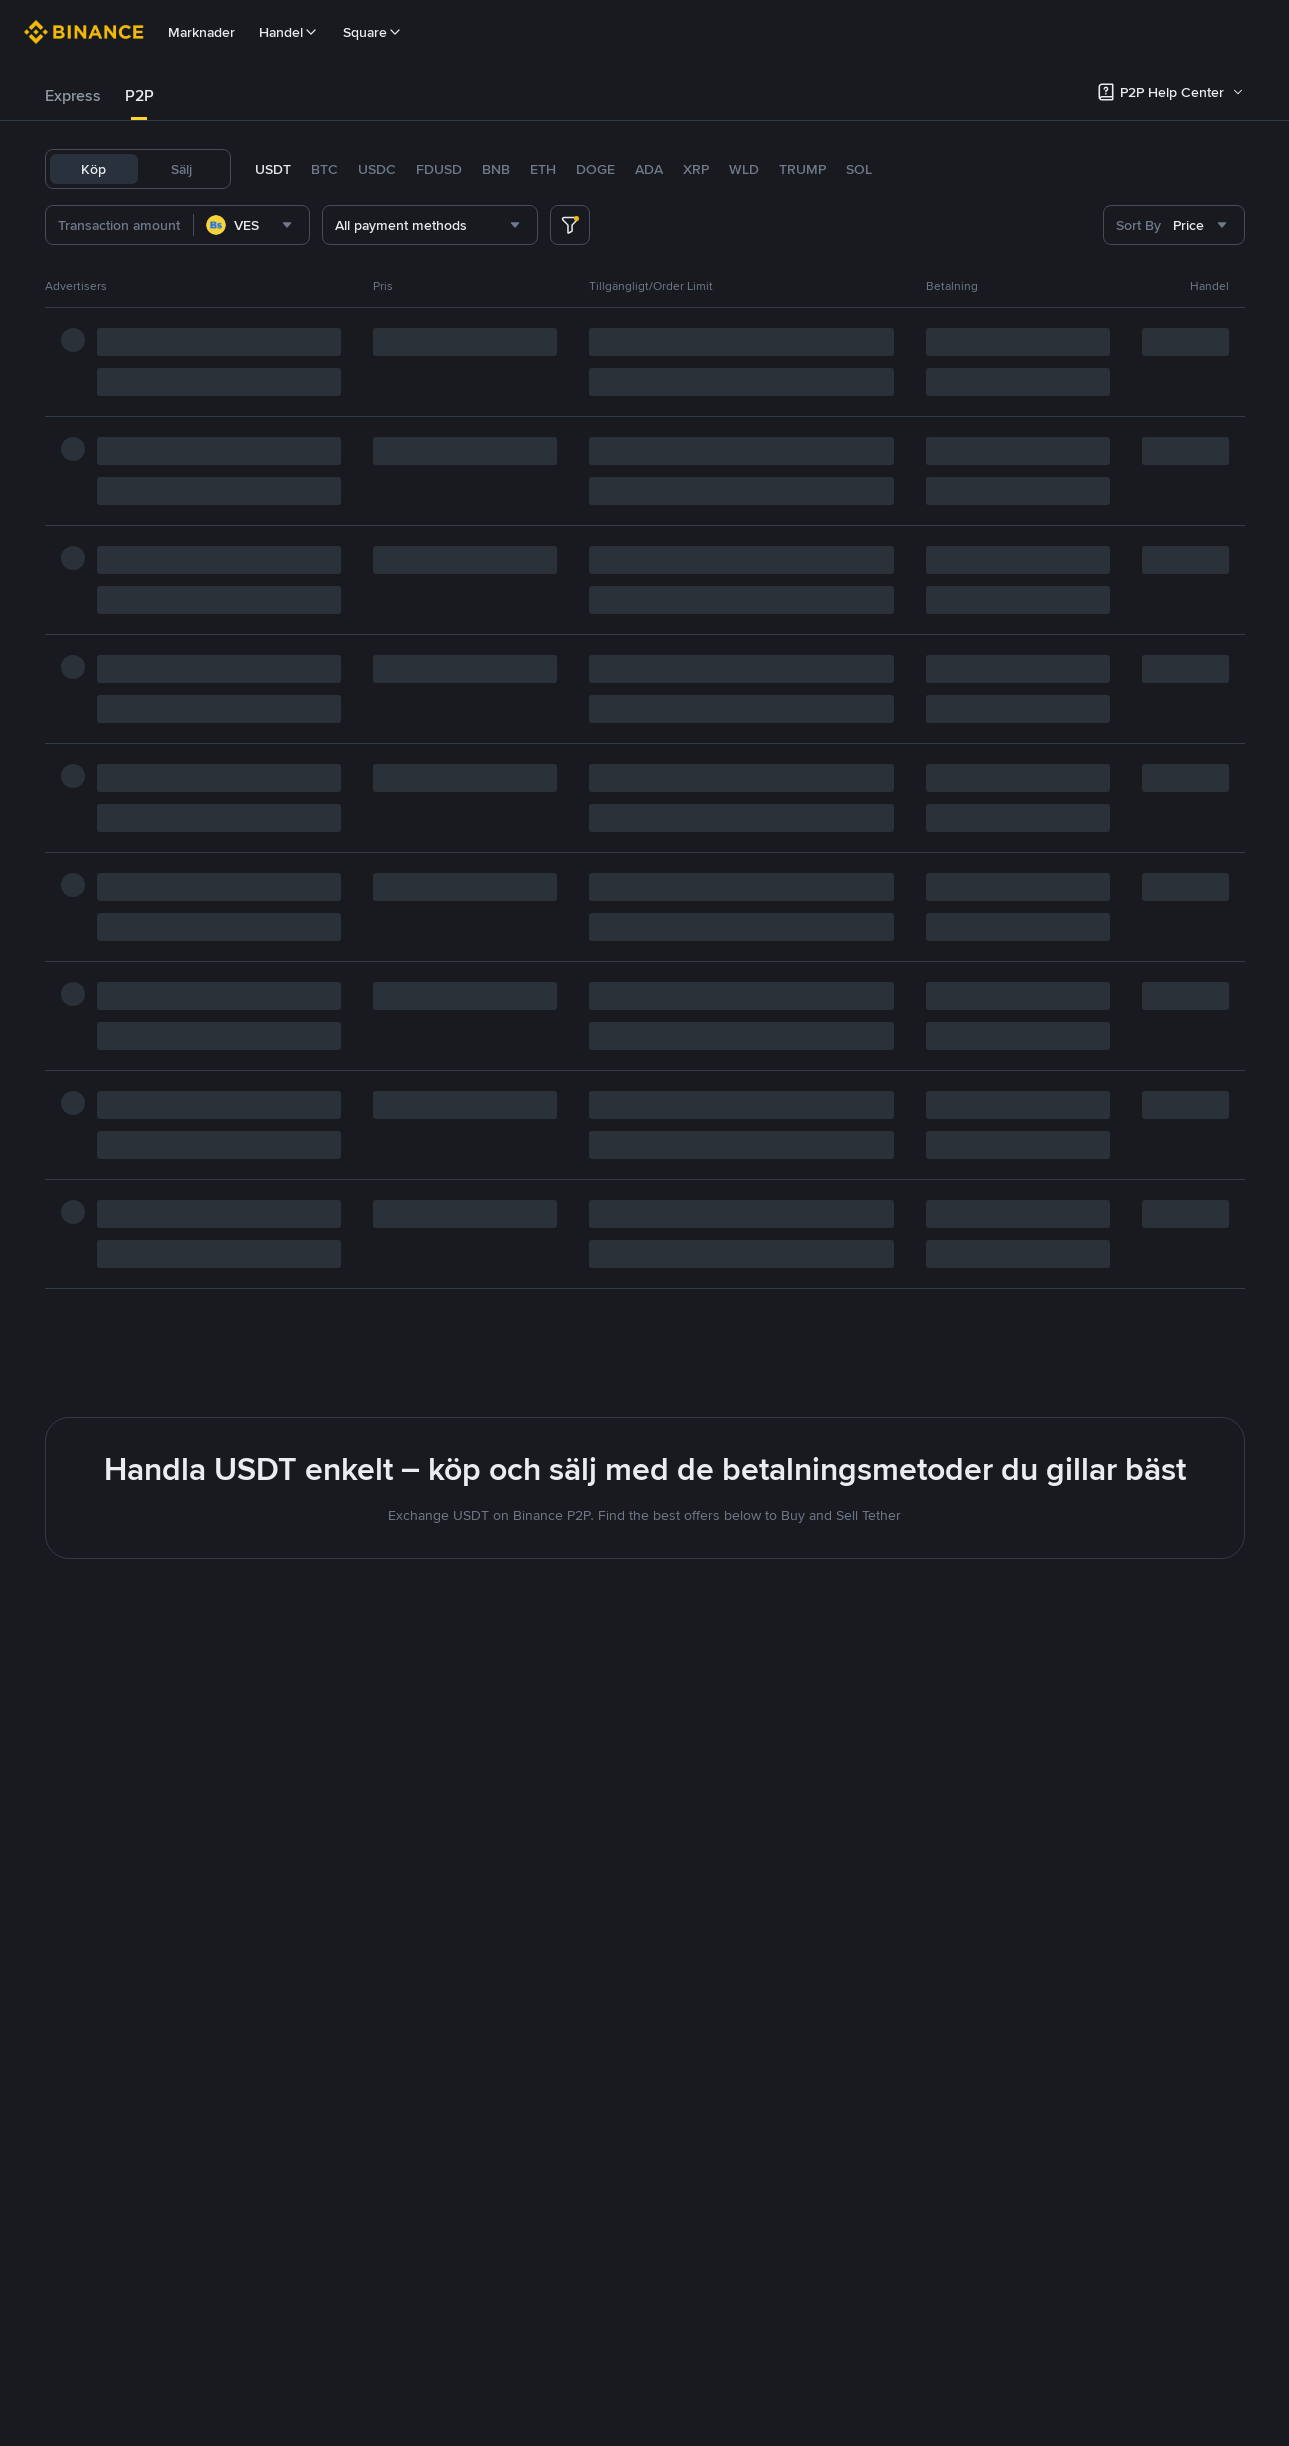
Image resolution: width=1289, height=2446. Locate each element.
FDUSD (439, 169)
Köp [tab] (93, 169)
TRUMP (802, 169)
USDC (377, 169)
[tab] (73, 96)
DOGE (595, 169)
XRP (696, 169)
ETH (543, 169)
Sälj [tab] (181, 169)
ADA (649, 169)
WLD (744, 169)
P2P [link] (139, 95)
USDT (273, 169)
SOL (859, 169)
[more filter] (570, 225)
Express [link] (73, 95)
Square (373, 32)
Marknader (201, 32)
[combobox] (283, 225)
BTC (324, 169)
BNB (496, 169)
